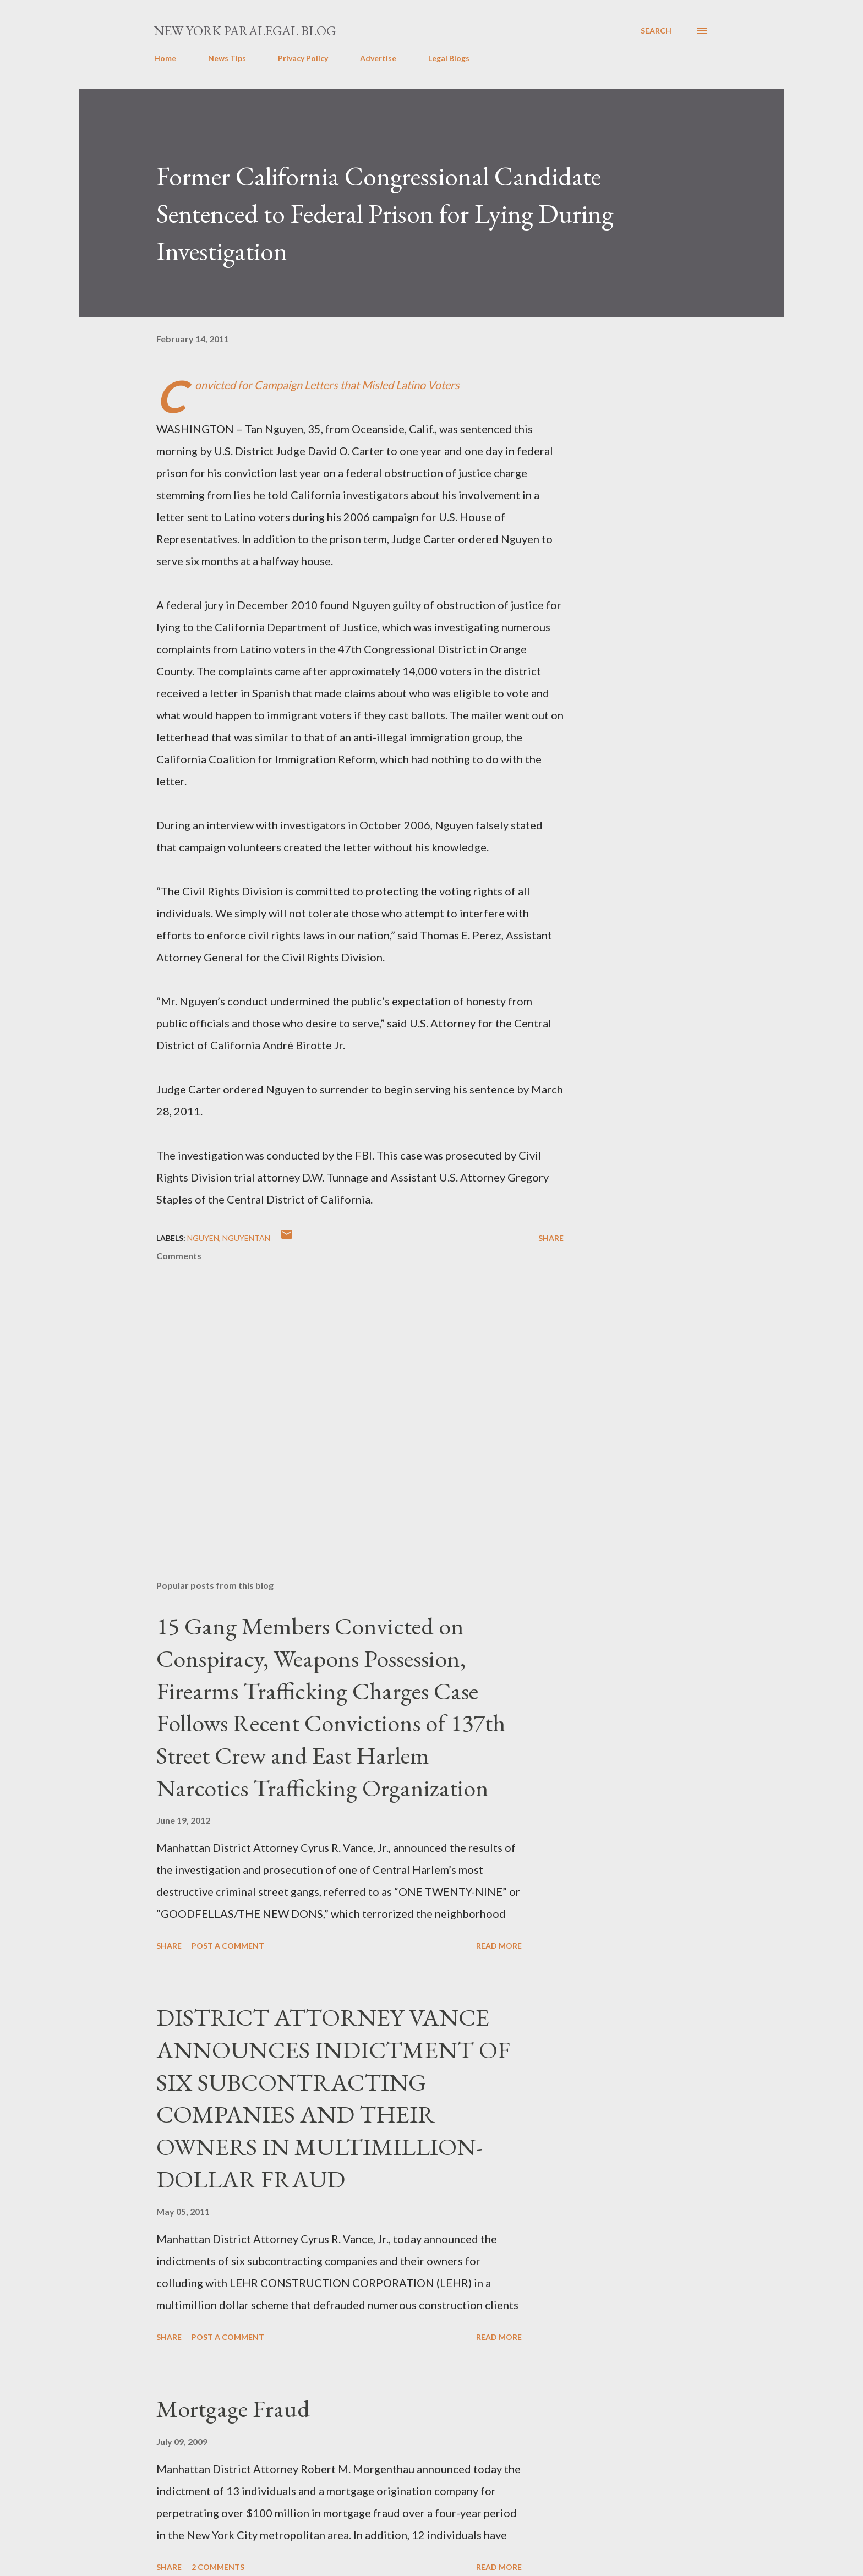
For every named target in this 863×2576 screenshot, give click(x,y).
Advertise (378, 58)
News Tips (227, 58)
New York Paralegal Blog (245, 30)
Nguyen (203, 1238)
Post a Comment (228, 1945)
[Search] (656, 30)
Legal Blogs (448, 58)
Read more (499, 1945)
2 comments (218, 2567)
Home (165, 58)
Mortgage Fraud (233, 2408)
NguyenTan (246, 1238)
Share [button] (551, 1238)
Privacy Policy (303, 58)
